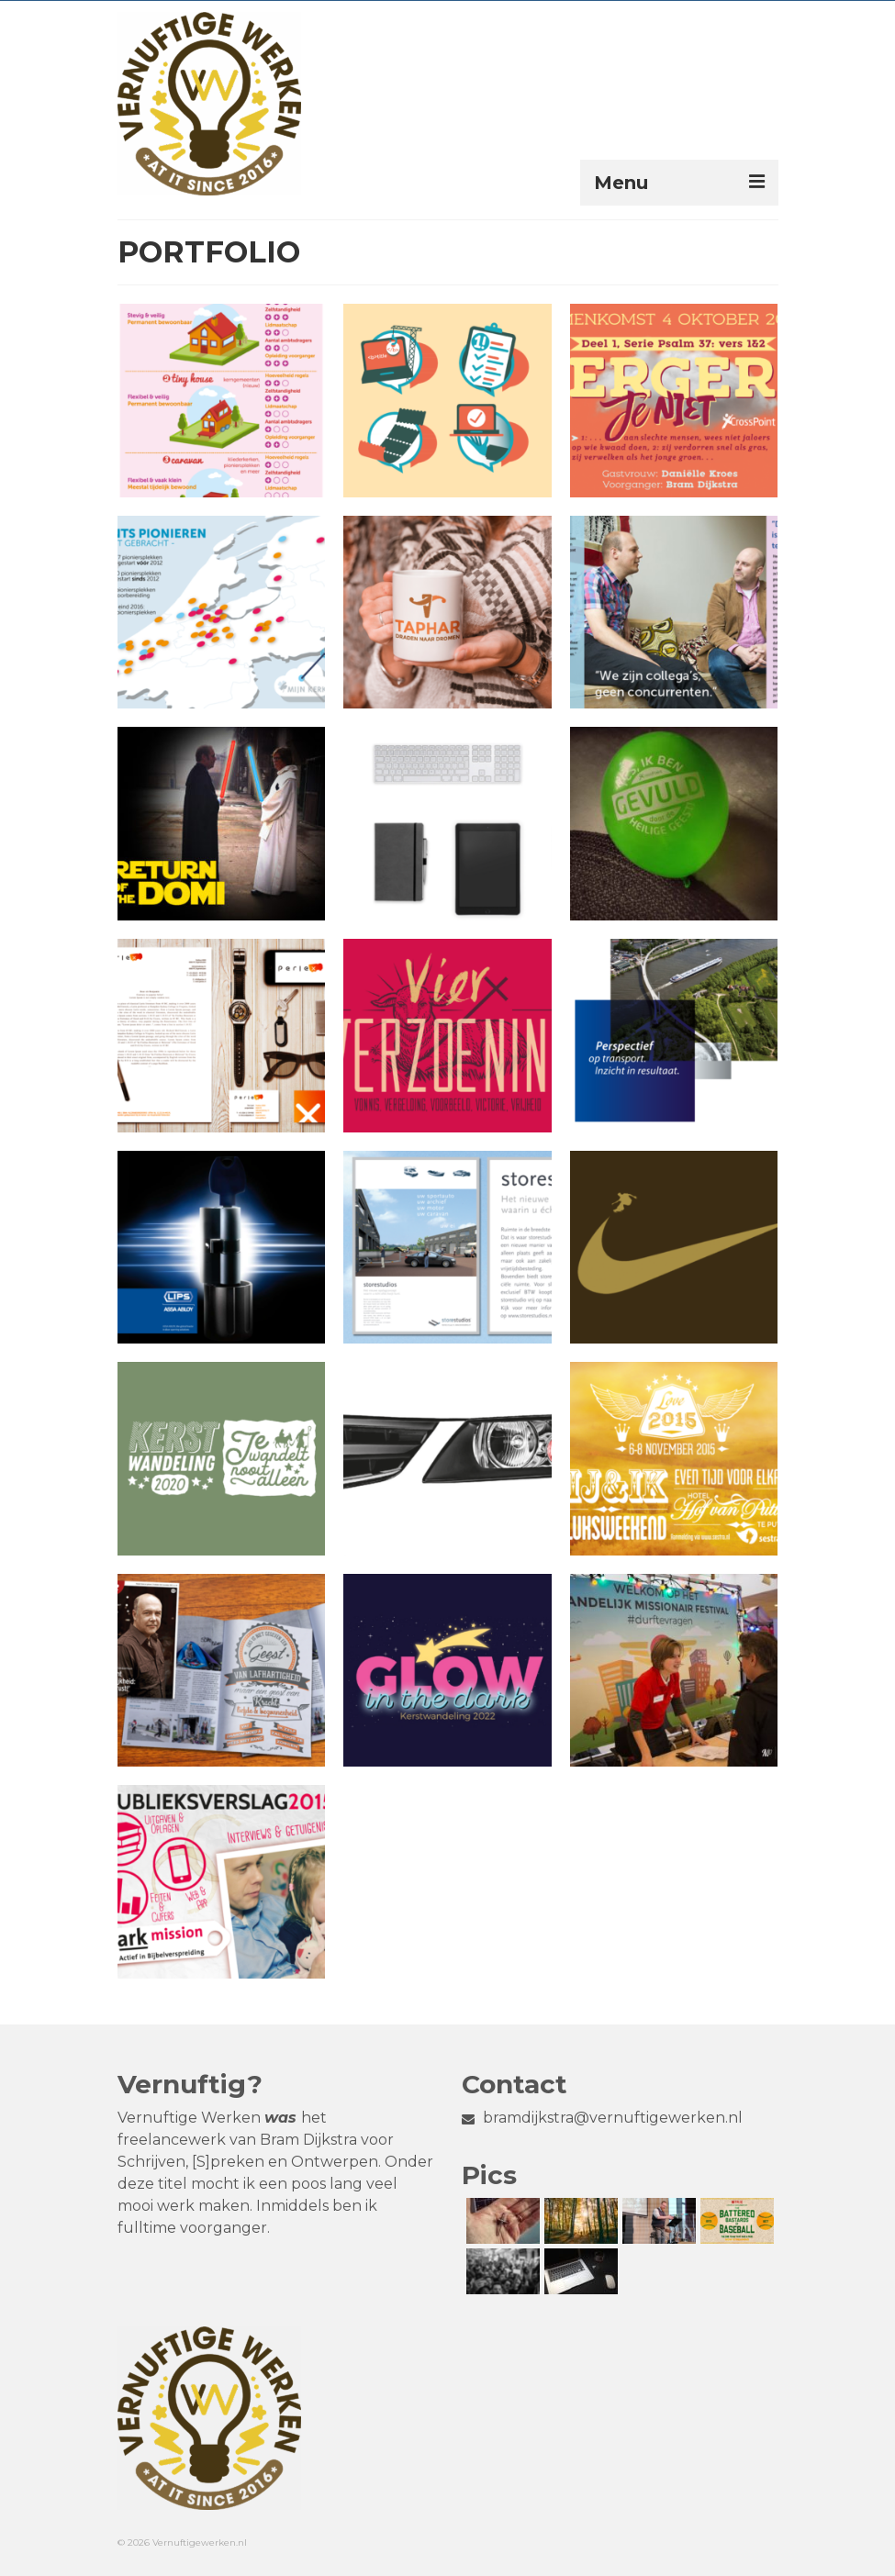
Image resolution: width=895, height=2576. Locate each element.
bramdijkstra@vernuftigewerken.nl (602, 2117)
